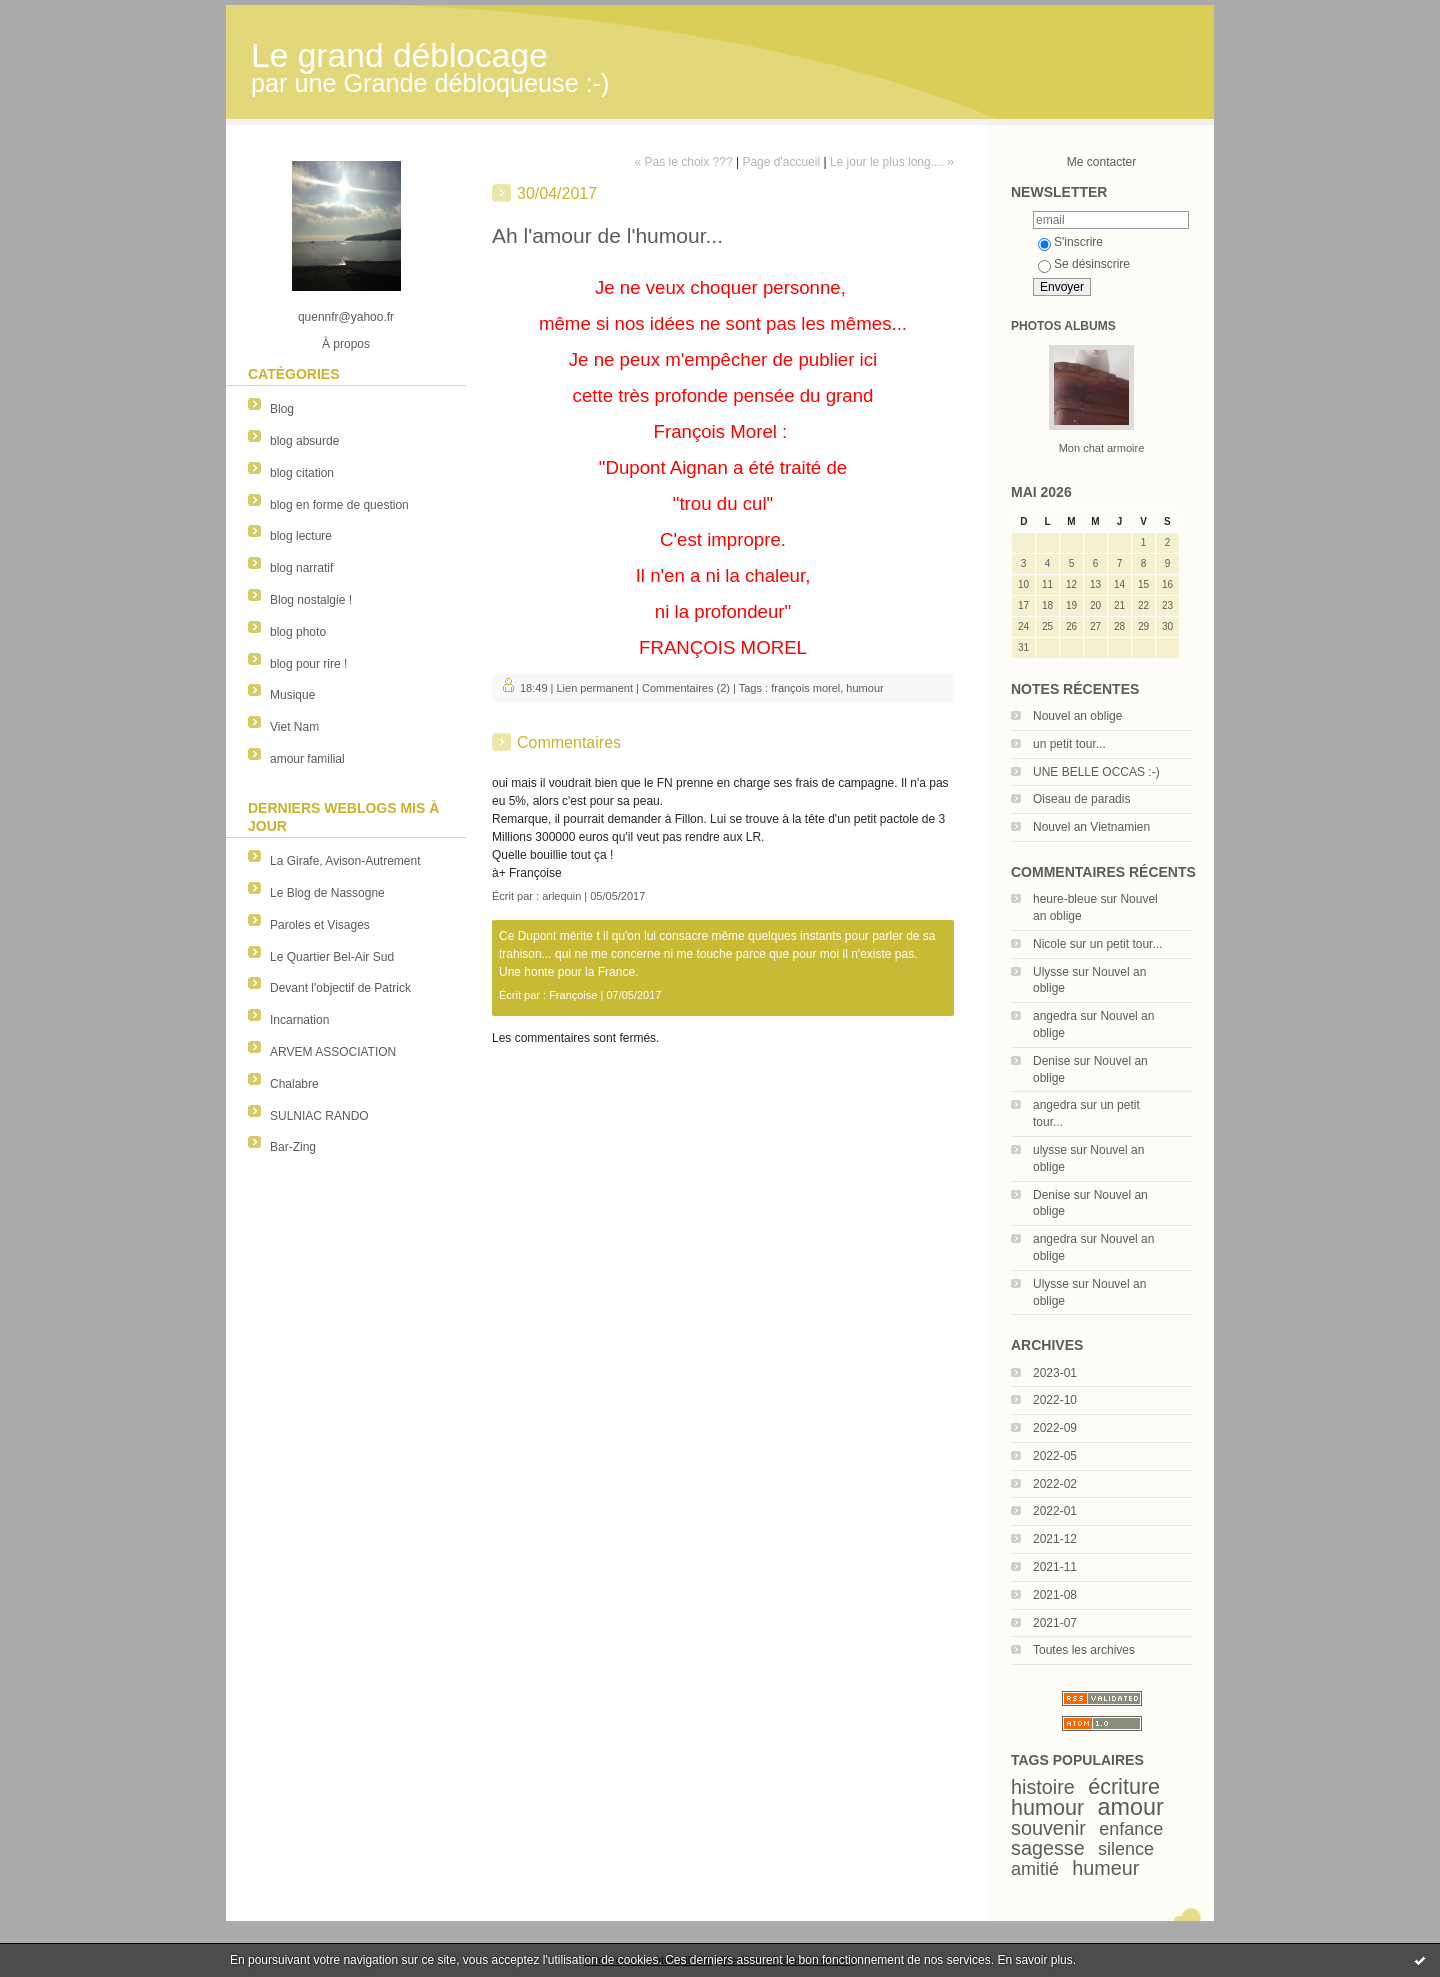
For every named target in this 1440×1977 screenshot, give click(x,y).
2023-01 (1055, 1373)
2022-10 (1055, 1400)
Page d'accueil (781, 162)
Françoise (573, 995)
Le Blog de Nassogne (327, 893)
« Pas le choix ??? (684, 162)
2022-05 (1055, 1456)
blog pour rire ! (308, 664)
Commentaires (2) (686, 688)
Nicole (1049, 944)
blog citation (302, 473)
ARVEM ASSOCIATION (333, 1052)
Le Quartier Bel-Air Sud (332, 957)
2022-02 (1055, 1484)
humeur (1105, 1868)
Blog (282, 409)
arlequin (561, 896)
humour (1047, 1807)
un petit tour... (1069, 744)
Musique (292, 695)
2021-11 (1055, 1567)
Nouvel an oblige (1077, 716)
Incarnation (299, 1020)
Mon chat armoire (1102, 448)
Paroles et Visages (320, 925)
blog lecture (301, 536)
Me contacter (1101, 162)
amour (1131, 1807)
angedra (1055, 1016)
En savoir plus (1034, 1960)
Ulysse (1051, 972)
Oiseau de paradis (1081, 799)
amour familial (307, 759)
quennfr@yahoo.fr (346, 317)
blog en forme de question (339, 505)
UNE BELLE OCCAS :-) (1096, 772)
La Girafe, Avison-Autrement (345, 861)
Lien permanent (595, 688)
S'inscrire (1070, 242)
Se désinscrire (1084, 264)
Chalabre (294, 1084)
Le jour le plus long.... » (892, 162)
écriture (1124, 1786)
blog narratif (301, 568)
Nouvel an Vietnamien (1091, 827)
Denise (1051, 1061)
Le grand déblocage (399, 55)
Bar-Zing (293, 1147)
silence (1126, 1849)
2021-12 (1055, 1539)
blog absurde (304, 441)
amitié (1035, 1869)
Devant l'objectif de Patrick (340, 988)
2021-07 (1055, 1623)
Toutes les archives (1084, 1650)
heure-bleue (1065, 899)
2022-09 (1055, 1428)
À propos (346, 344)
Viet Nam (294, 727)
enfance (1131, 1829)
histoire (1043, 1787)
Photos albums (1063, 326)
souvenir (1048, 1828)
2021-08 (1055, 1595)
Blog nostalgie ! (311, 600)
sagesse (1048, 1848)
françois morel (805, 688)
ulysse (1050, 1150)
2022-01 (1055, 1511)
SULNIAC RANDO (319, 1116)
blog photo (298, 632)
